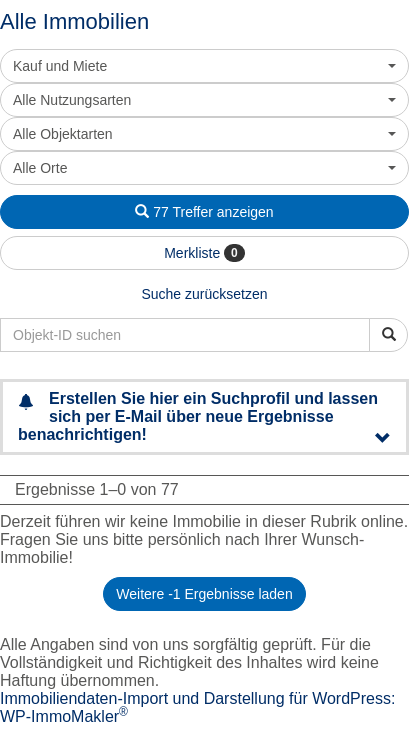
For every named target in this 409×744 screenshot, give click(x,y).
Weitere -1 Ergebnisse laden (204, 594)
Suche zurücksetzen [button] (204, 294)
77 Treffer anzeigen (204, 212)
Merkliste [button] (204, 253)
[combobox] (204, 66)
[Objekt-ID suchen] (388, 335)
